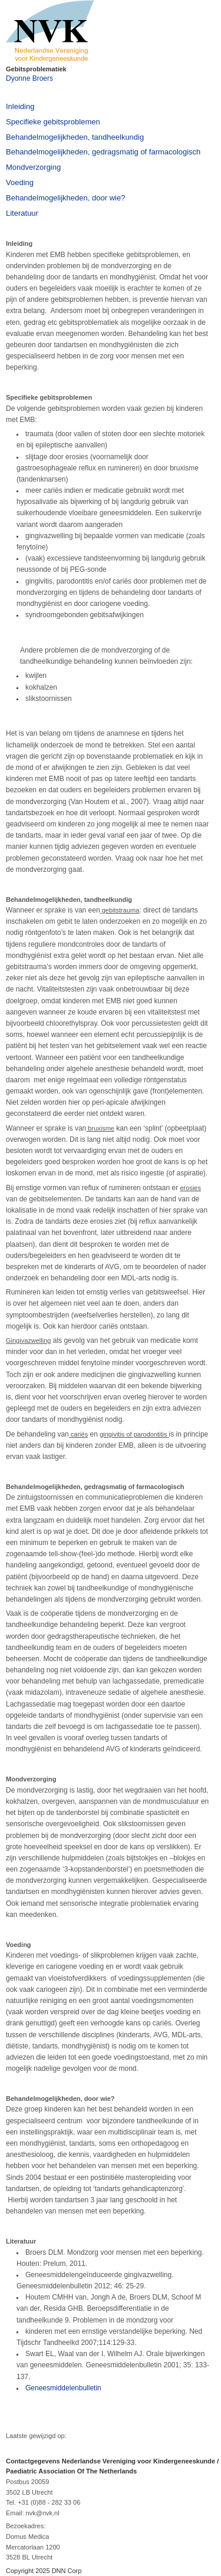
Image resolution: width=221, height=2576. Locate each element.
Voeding (20, 182)
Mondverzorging (33, 167)
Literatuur (22, 213)
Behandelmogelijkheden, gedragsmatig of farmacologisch (103, 151)
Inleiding (20, 106)
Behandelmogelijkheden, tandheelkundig (75, 137)
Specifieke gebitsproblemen (53, 121)
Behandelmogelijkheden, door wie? (65, 197)
